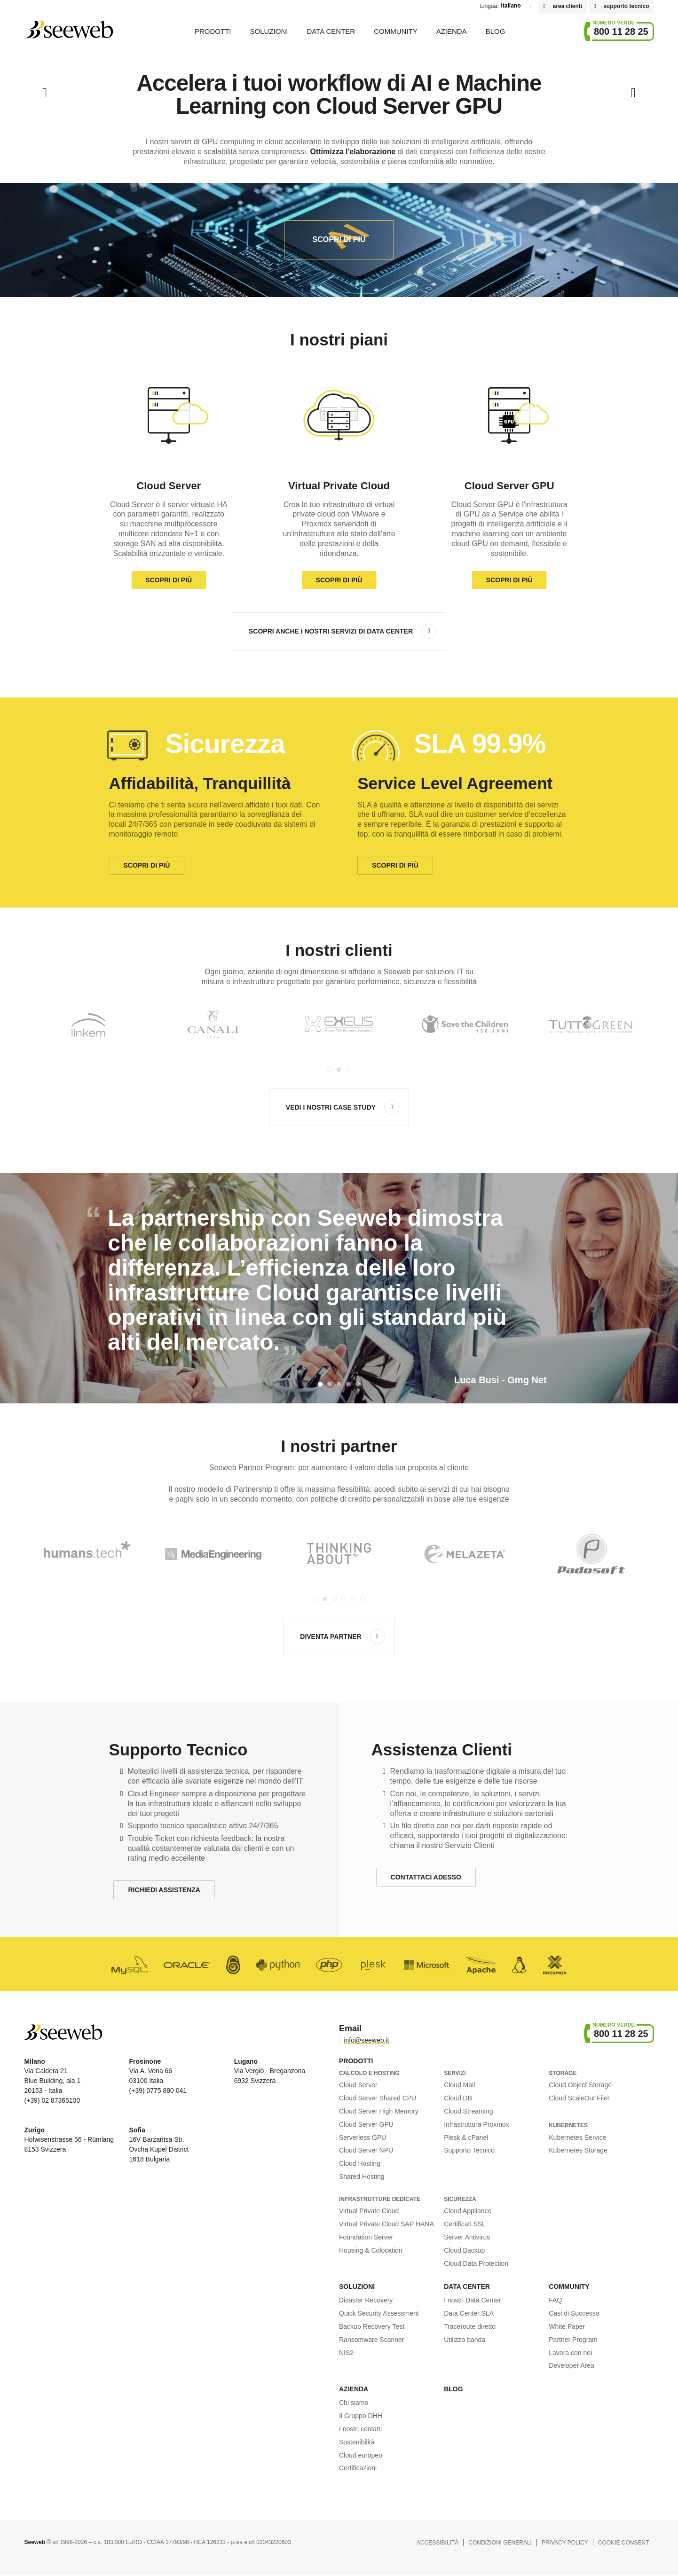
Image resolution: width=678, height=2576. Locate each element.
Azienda (451, 31)
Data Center (331, 31)
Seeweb (68, 30)
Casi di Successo (574, 2313)
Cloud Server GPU (366, 2124)
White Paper (567, 2326)
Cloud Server (358, 2085)
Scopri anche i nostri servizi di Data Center (331, 631)
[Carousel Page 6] (362, 1599)
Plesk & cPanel (466, 2137)
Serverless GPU (362, 2137)
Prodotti (213, 31)
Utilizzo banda (464, 2339)
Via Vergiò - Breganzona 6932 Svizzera (270, 2071)
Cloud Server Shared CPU (377, 2098)
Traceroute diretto (470, 2326)
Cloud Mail (459, 2085)
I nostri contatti (360, 2429)
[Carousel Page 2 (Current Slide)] (339, 1069)
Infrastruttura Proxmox (476, 2124)
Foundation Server (366, 2237)
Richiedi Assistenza (164, 1890)
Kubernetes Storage (578, 2150)
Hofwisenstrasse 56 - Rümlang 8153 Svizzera (69, 2139)
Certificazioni (358, 2468)
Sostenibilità (357, 2442)
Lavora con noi (570, 2353)
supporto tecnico (626, 6)
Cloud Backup (464, 2250)
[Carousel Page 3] (348, 1069)
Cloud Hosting (359, 2163)
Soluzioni (269, 31)
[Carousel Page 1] (329, 1069)
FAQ (555, 2300)
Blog (495, 31)
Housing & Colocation (370, 2250)
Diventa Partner (330, 1636)
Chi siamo (353, 2402)
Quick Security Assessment (379, 2313)
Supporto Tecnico (469, 2150)
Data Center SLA (469, 2313)
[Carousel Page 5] (353, 1599)
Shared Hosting (362, 2176)
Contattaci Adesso (426, 1877)
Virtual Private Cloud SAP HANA (386, 2224)
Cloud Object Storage (580, 2085)
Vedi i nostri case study (331, 1107)
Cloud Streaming (468, 2111)
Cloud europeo (360, 2455)
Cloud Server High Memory (378, 2111)
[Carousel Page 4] (343, 1599)
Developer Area (571, 2365)
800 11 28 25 (621, 31)
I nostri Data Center (472, 2300)
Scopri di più (339, 239)
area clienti (567, 6)
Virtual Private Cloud (369, 2211)
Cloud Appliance (467, 2211)
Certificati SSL (465, 2224)
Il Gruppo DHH (360, 2415)
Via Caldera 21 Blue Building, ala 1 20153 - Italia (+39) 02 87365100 (52, 2081)
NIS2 (346, 2353)
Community (396, 31)
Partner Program (573, 2339)
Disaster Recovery (366, 2300)
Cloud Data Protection (476, 2263)
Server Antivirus (467, 2237)
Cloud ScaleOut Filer (579, 2098)
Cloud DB (458, 2098)
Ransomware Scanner (371, 2339)
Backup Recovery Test (371, 2326)
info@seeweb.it (366, 2040)
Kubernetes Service (577, 2137)
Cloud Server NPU (366, 2150)
